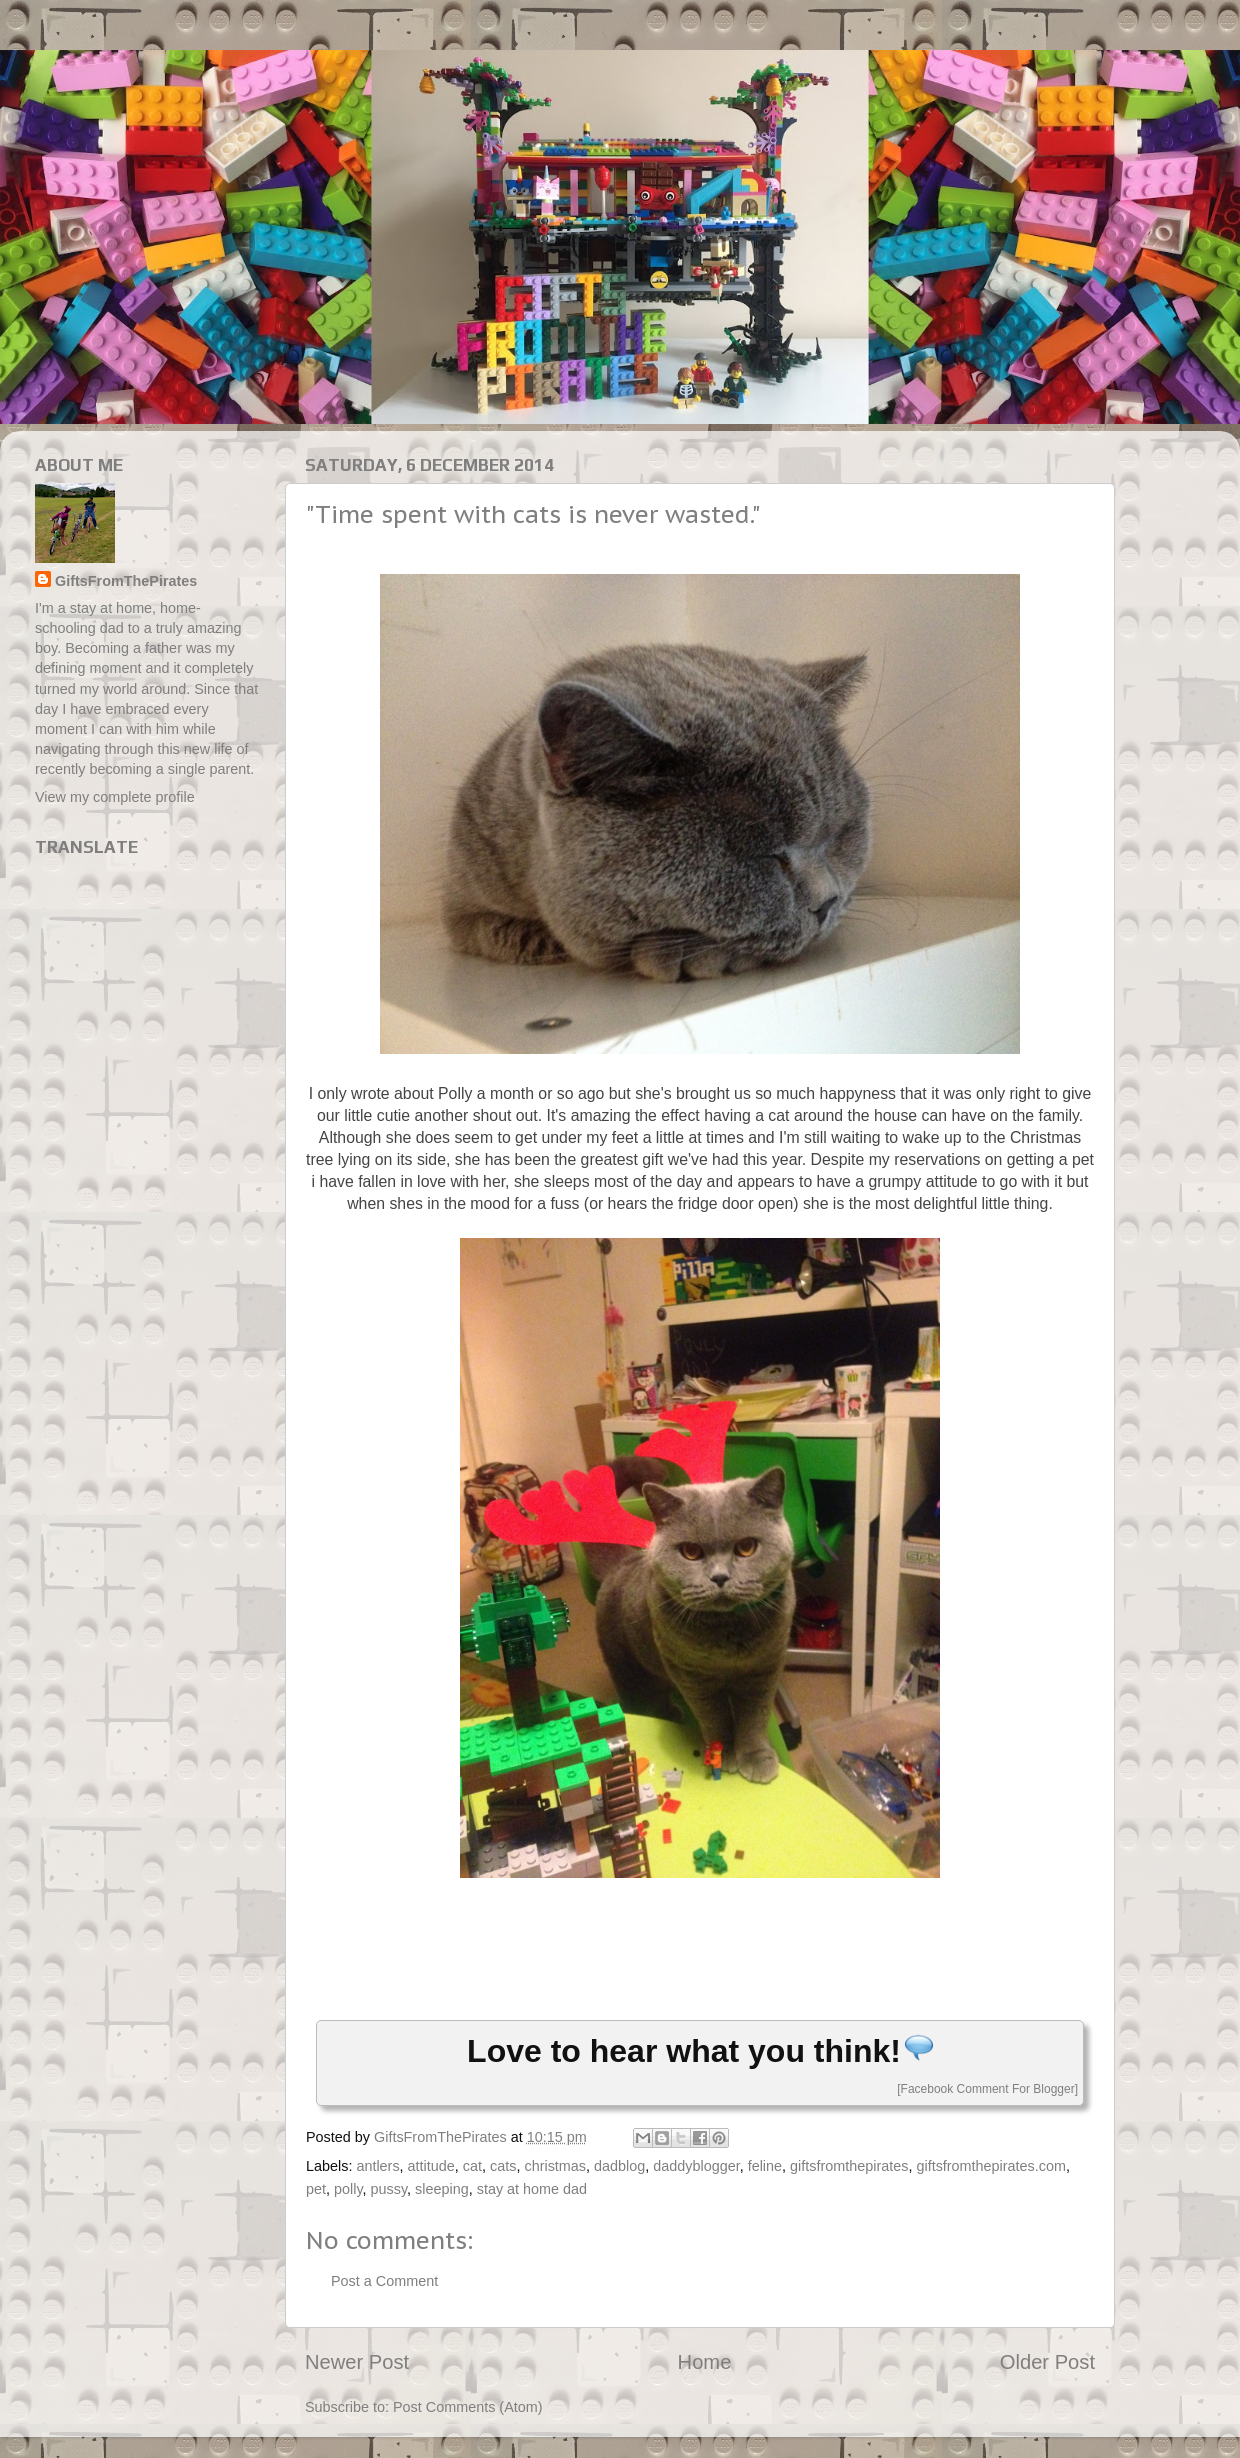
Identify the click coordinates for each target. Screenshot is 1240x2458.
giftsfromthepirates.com (991, 2166)
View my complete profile (115, 797)
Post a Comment (384, 2281)
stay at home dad (532, 2189)
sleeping (442, 2189)
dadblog (619, 2166)
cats (503, 2166)
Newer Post (357, 2362)
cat (472, 2166)
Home (705, 2362)
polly (348, 2189)
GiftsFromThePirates (126, 581)
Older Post (1047, 2362)
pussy (389, 2189)
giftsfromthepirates (849, 2166)
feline (765, 2166)
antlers (377, 2166)
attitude (431, 2166)
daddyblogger (696, 2166)
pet (316, 2189)
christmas (555, 2166)
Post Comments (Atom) (468, 2407)
